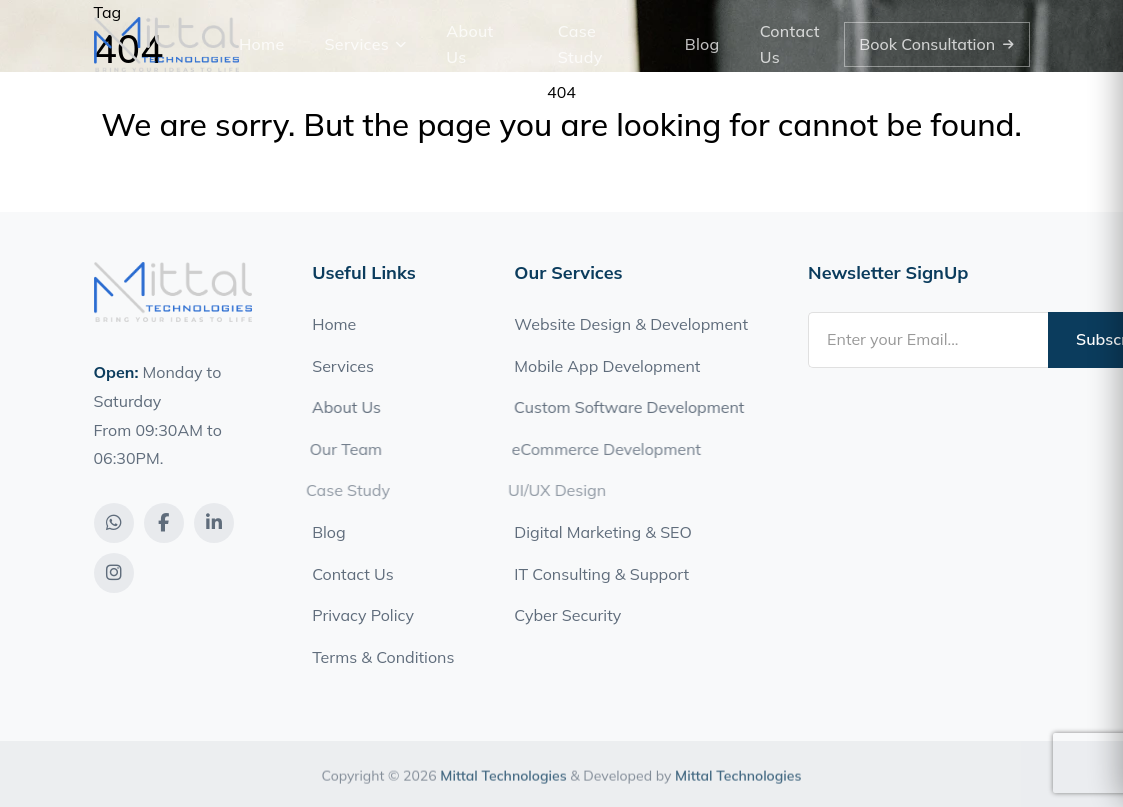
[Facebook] (164, 523)
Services (366, 44)
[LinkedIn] (214, 523)
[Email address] (928, 340)
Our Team (340, 449)
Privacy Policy (363, 615)
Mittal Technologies (503, 782)
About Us (469, 44)
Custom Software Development (625, 407)
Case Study (580, 44)
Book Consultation (936, 44)
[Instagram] (114, 573)
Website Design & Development (631, 324)
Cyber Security (567, 615)
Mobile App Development (606, 366)
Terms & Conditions (383, 657)
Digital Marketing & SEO (602, 532)
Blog (702, 44)
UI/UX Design (550, 490)
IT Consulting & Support (601, 574)
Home (262, 44)
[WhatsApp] (114, 523)
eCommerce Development (600, 449)
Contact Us (790, 44)
